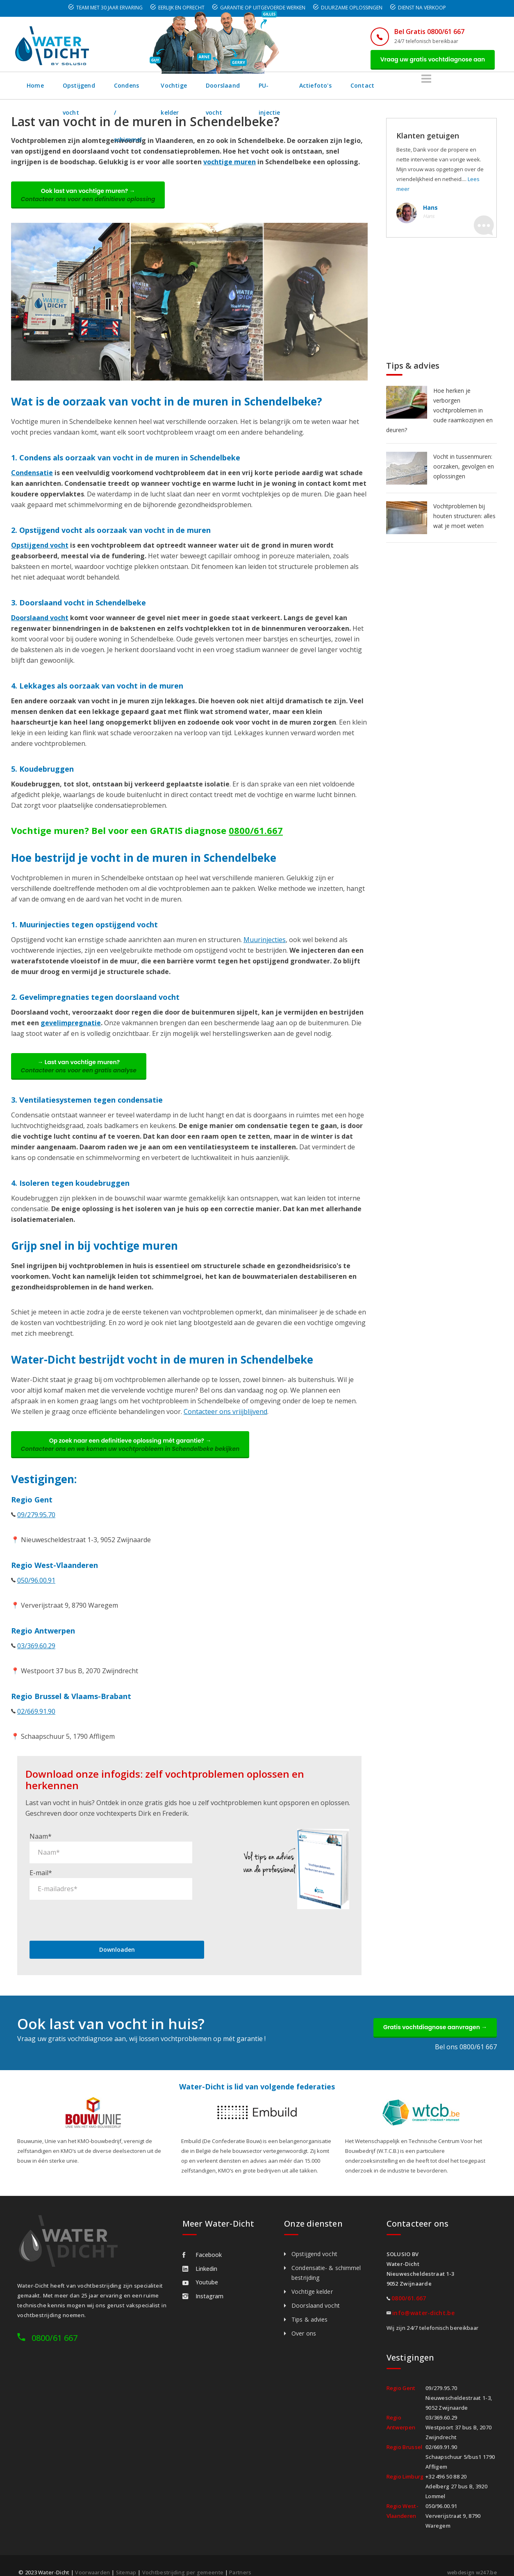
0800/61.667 (256, 834)
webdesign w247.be (470, 2560)
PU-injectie (364, 87)
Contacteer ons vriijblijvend (225, 1417)
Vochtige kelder (235, 87)
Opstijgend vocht (89, 87)
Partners (242, 2560)
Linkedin (199, 2257)
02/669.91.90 (36, 1718)
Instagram (202, 2284)
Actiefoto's (416, 87)
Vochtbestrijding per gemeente (184, 2560)
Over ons (303, 2321)
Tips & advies (309, 2307)
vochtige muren (229, 163)
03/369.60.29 (36, 1653)
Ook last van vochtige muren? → (90, 198)
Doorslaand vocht (303, 87)
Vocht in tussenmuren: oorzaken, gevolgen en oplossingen (463, 468)
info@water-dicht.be (423, 2301)
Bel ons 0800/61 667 (466, 2034)
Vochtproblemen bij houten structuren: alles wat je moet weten (464, 518)
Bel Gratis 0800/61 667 (424, 31)
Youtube (200, 2270)
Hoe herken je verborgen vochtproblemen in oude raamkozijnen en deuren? (439, 412)
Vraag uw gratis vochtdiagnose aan (430, 60)
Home (35, 87)
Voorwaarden (92, 2560)
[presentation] (92, 1906)
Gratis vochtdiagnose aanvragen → (432, 2014)
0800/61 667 (54, 2325)
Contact (463, 87)
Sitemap (126, 2560)
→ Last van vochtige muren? (81, 1071)
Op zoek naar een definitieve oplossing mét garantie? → (132, 1451)
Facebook (202, 2243)
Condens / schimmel (163, 87)
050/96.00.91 (36, 1587)
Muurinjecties (264, 943)
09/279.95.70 (36, 1522)
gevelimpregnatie (71, 1026)
